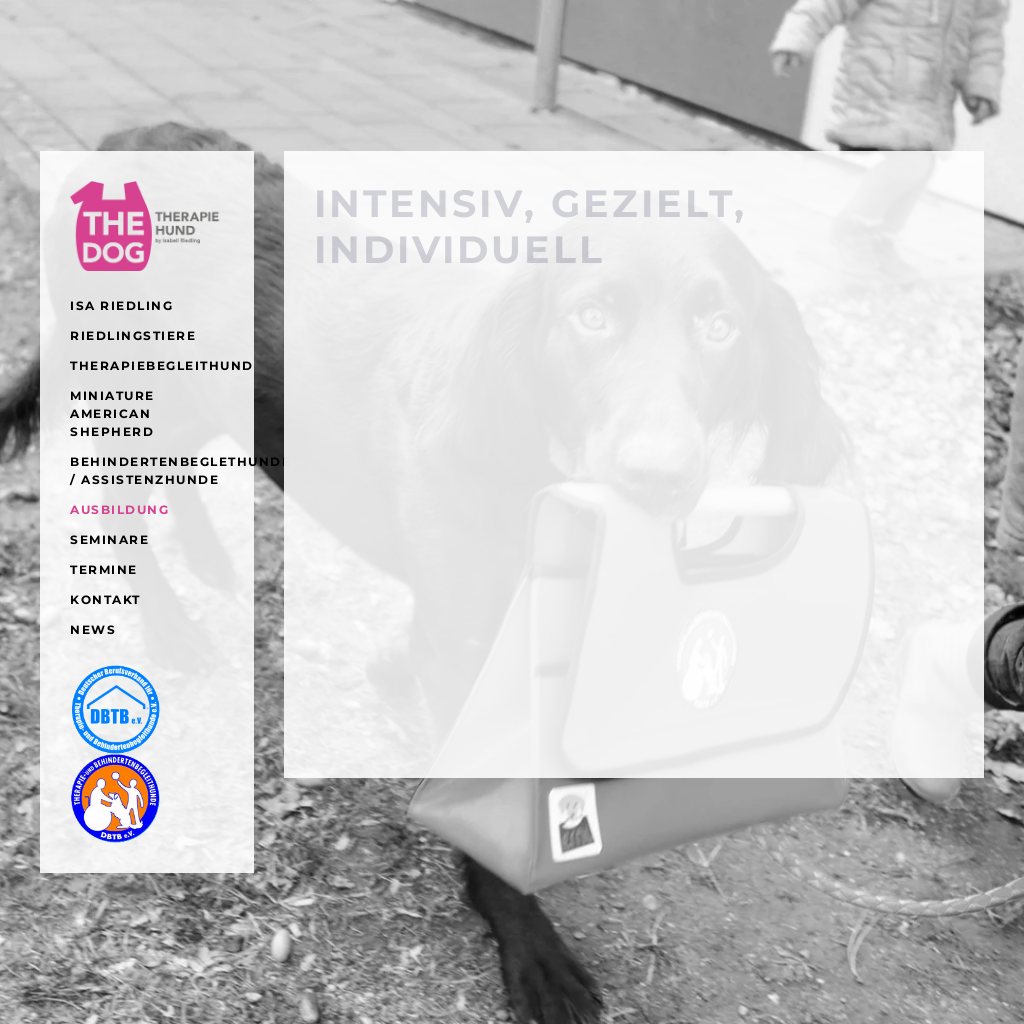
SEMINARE (109, 539)
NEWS (93, 629)
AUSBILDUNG (119, 509)
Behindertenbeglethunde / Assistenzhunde (147, 470)
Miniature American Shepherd (112, 413)
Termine (104, 569)
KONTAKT (105, 599)
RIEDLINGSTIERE (133, 335)
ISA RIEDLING (121, 305)
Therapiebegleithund (147, 365)
